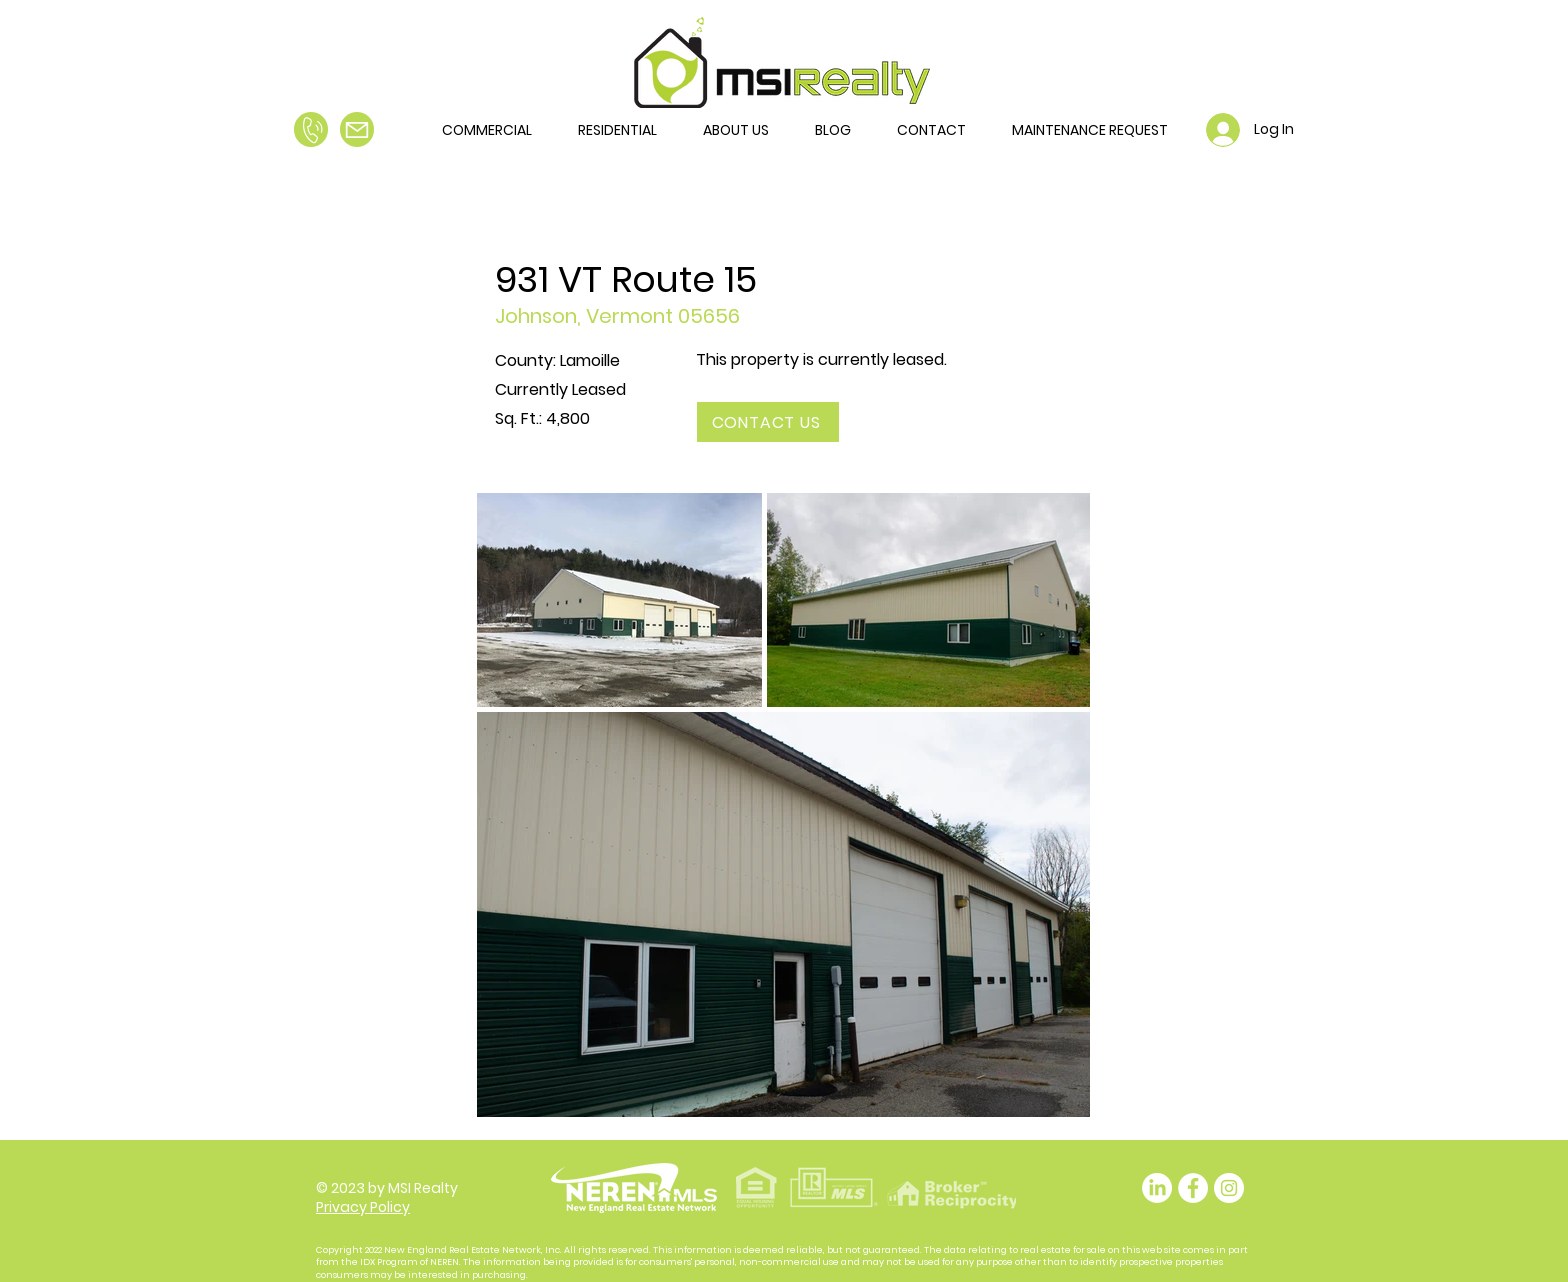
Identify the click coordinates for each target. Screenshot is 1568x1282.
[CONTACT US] (768, 422)
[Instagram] (1229, 1188)
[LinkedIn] (1157, 1188)
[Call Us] (311, 129)
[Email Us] (357, 129)
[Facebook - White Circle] (1193, 1188)
